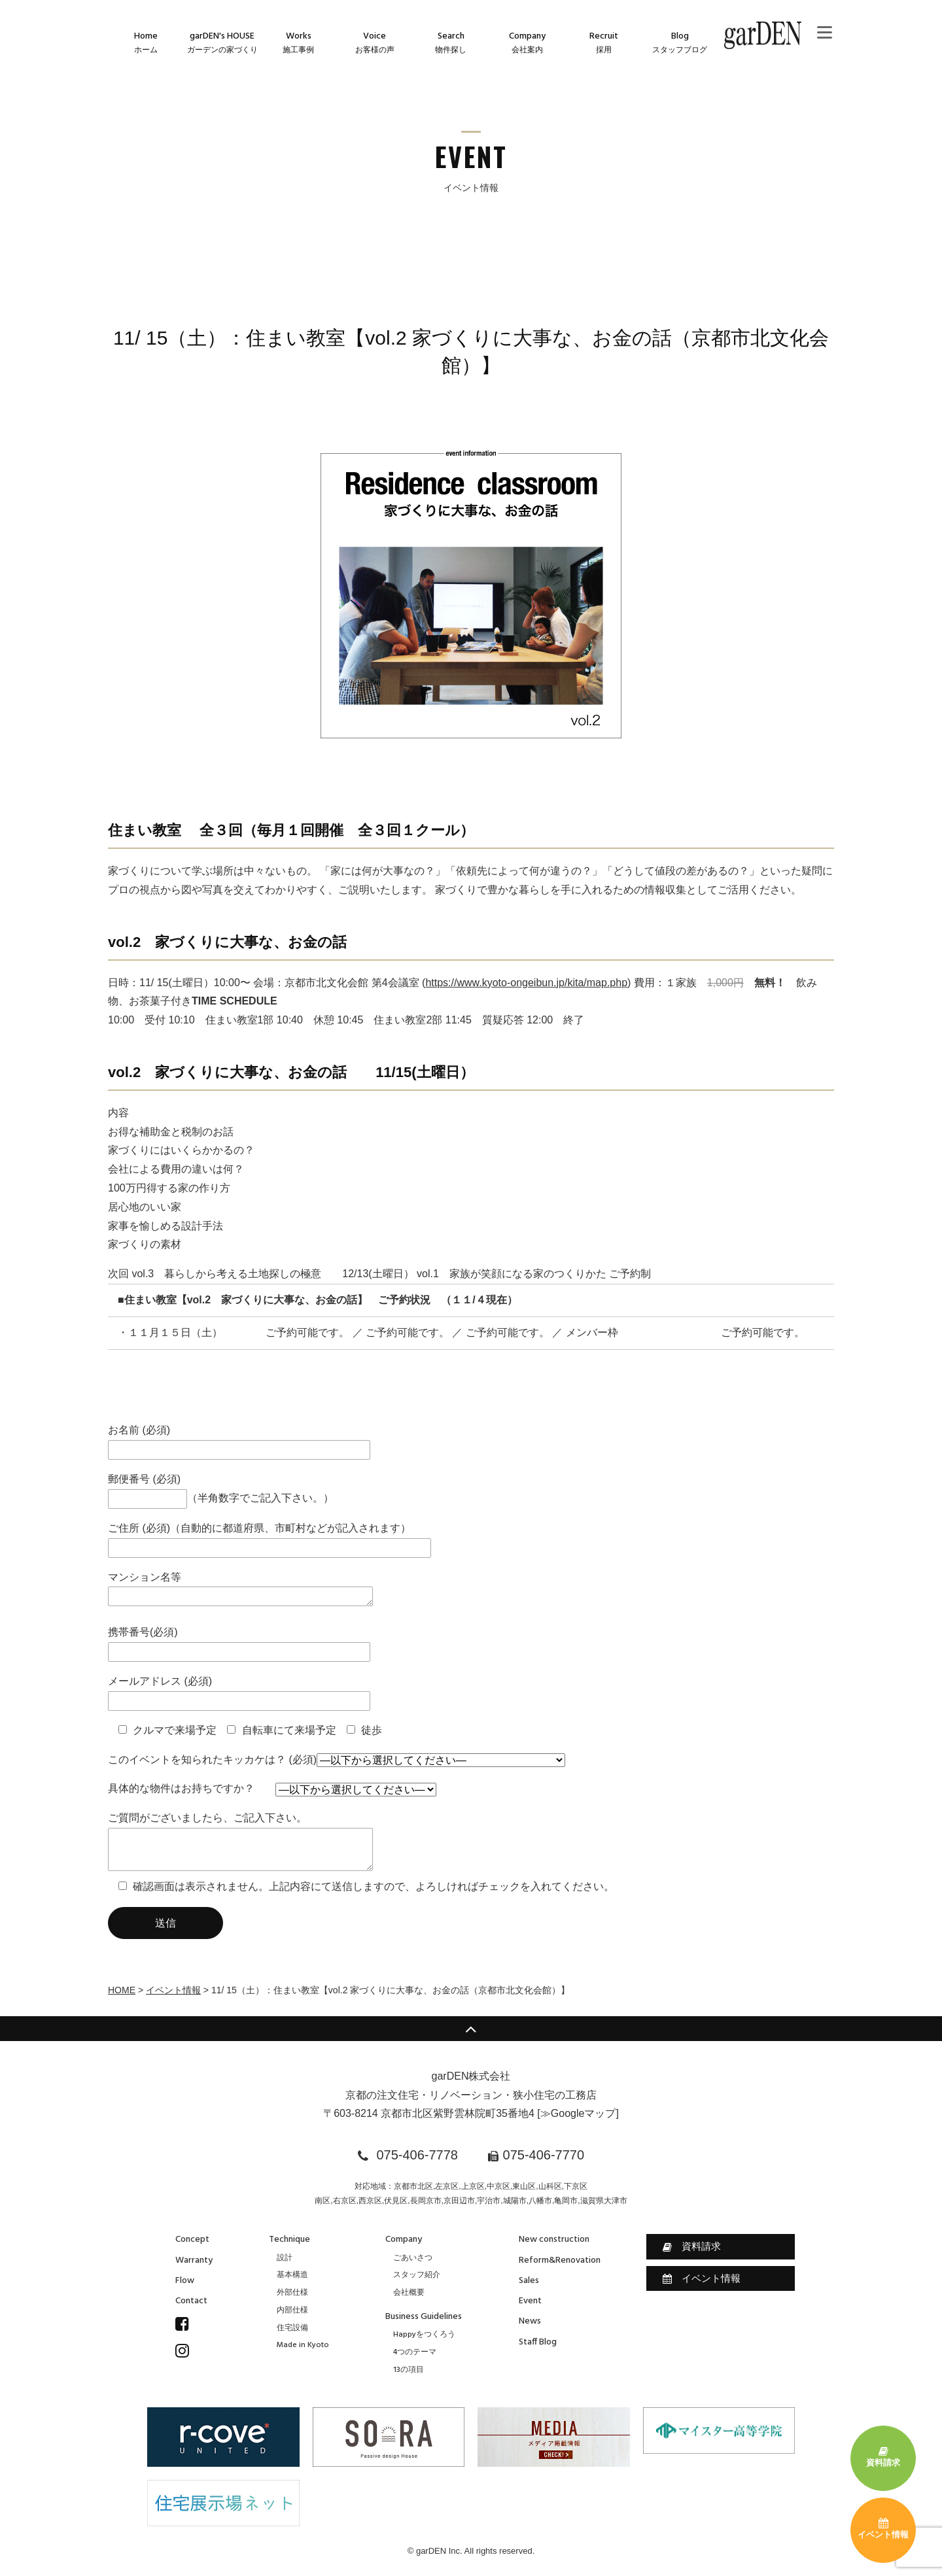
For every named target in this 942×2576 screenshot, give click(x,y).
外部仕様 (292, 2292)
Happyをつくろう (424, 2334)
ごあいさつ (412, 2258)
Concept (192, 2239)
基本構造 (292, 2275)
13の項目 (408, 2370)
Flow (184, 2280)
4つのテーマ (414, 2352)
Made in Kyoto (303, 2345)
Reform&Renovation (560, 2260)
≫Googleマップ (578, 2113)
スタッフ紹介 (416, 2275)
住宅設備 (292, 2328)
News (530, 2321)
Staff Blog (538, 2342)
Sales (529, 2280)
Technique (289, 2239)
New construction (554, 2239)
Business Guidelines (423, 2316)
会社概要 (409, 2292)
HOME (121, 1990)
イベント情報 (173, 1990)
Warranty (194, 2260)
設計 (284, 2258)
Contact (191, 2301)
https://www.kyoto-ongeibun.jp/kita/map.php (526, 982)
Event (530, 2301)
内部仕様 (292, 2310)
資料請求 (692, 2246)
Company (403, 2239)
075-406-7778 (417, 2155)
